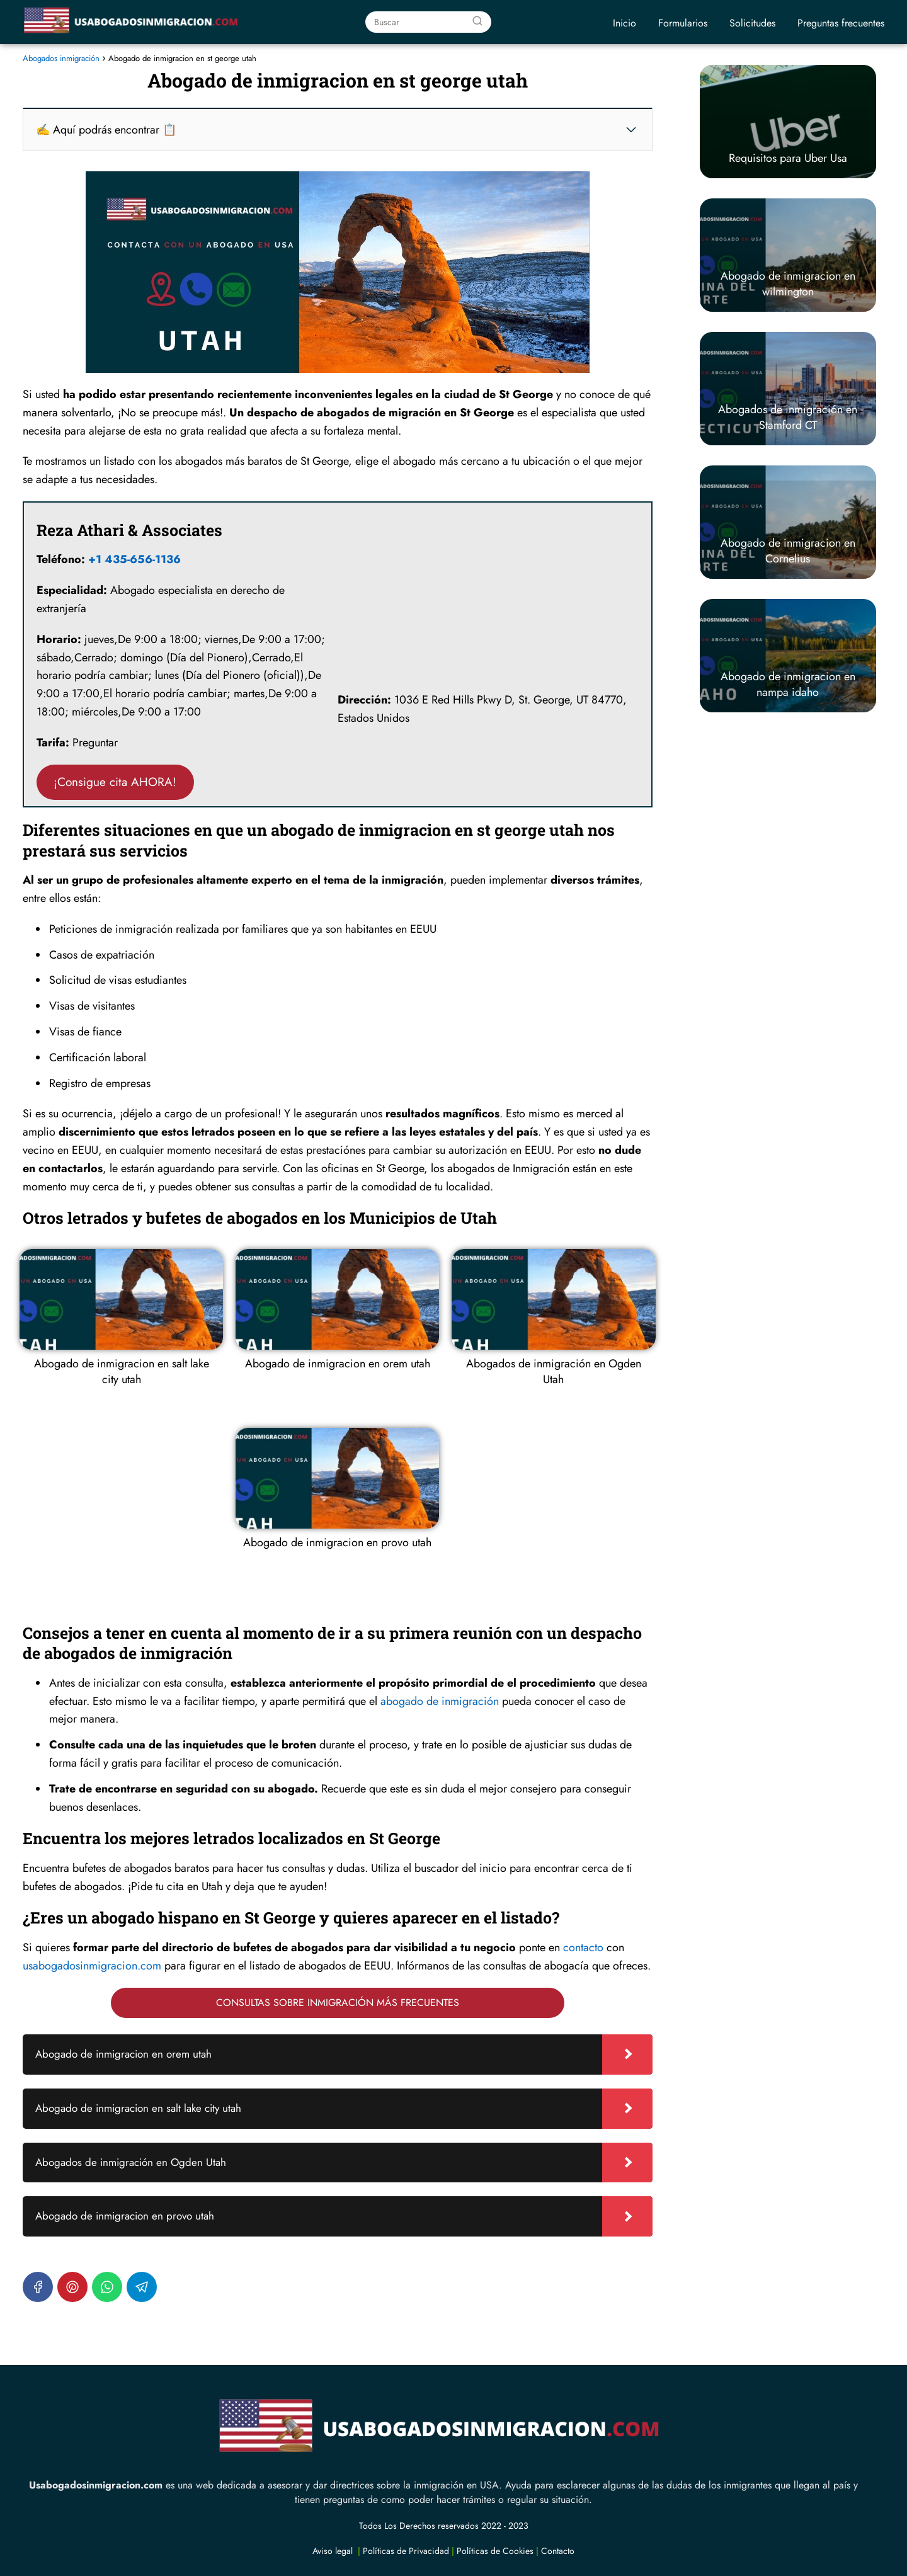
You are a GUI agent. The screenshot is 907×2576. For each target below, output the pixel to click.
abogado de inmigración (439, 1701)
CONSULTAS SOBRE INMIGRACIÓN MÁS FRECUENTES (337, 2002)
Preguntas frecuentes (840, 23)
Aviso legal (332, 2551)
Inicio (624, 23)
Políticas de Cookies (495, 2551)
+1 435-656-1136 (134, 559)
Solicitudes (752, 23)
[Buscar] (477, 21)
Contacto (557, 2551)
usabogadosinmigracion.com (92, 1966)
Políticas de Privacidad (406, 2551)
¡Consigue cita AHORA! (115, 781)
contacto (583, 1947)
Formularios (682, 23)
